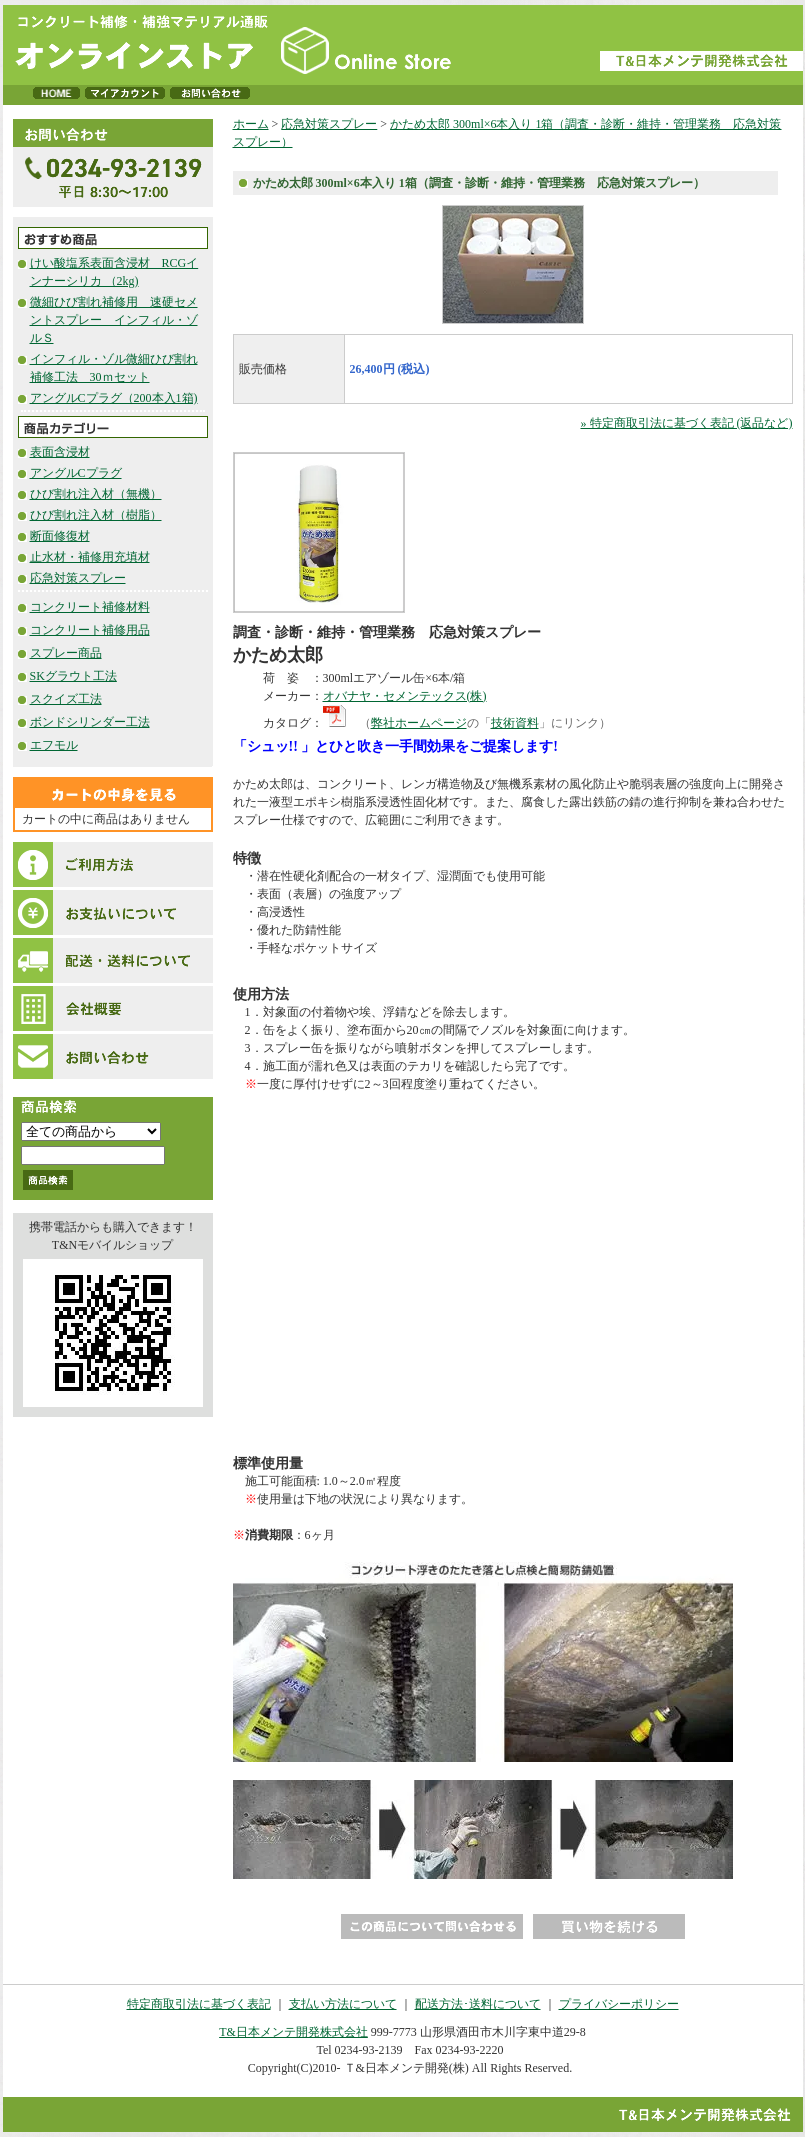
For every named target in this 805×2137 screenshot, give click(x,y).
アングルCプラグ (76, 473)
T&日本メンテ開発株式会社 (293, 2032)
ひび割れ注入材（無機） (96, 494)
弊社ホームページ (419, 723)
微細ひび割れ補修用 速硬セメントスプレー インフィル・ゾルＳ (114, 320)
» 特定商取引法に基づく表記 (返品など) (687, 423)
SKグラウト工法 (73, 676)
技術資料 (515, 723)
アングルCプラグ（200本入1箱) (114, 398)
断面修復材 (60, 536)
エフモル (54, 745)
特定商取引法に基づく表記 (199, 2004)
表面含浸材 (60, 452)
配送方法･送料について (478, 2004)
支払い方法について (343, 2004)
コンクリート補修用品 (90, 630)
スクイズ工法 (66, 699)
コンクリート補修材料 (90, 607)
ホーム (251, 124)
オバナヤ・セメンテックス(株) (405, 696)
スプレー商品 (66, 653)
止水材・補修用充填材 (90, 557)
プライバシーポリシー (619, 2004)
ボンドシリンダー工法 (90, 722)
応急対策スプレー (78, 578)
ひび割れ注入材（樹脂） (96, 515)
